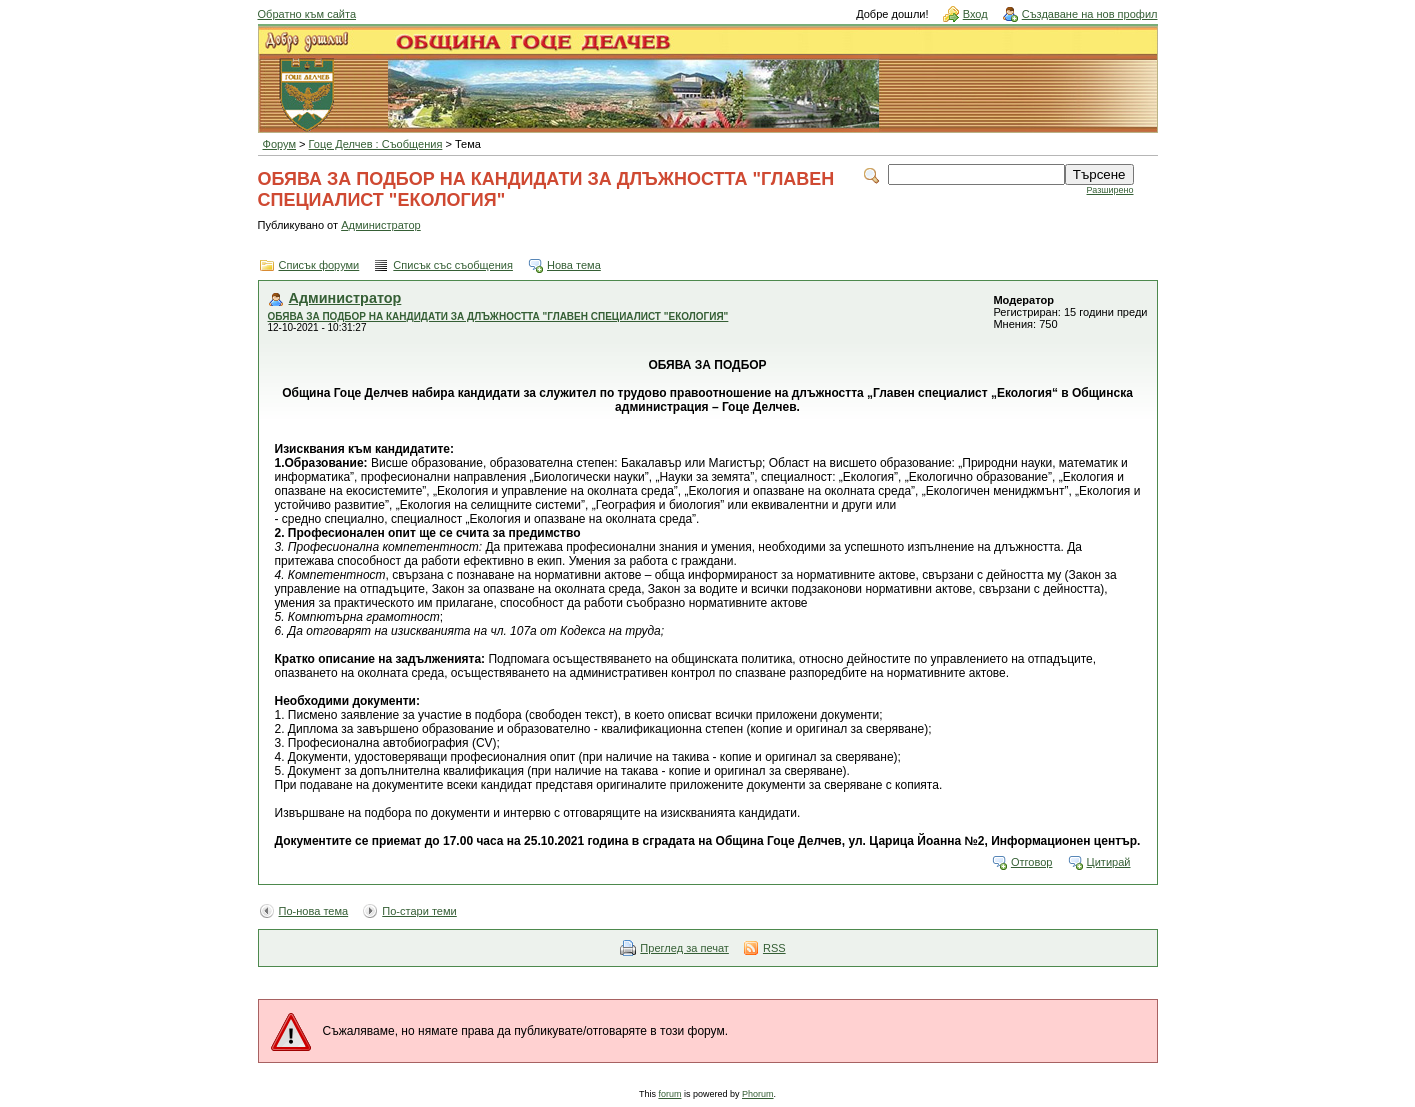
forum (669, 1094)
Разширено (1110, 190)
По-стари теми (419, 911)
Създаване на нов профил (1090, 14)
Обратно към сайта (307, 14)
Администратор (381, 225)
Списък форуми (319, 265)
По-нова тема (314, 911)
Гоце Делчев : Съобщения (376, 144)
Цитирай (1109, 862)
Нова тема (574, 265)
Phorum (758, 1094)
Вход (975, 14)
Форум (280, 144)
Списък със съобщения (453, 265)
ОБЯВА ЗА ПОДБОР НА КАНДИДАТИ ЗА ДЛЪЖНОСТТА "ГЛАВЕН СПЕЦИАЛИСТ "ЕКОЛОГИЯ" (498, 316)
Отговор (1032, 862)
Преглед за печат (684, 948)
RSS (774, 948)
